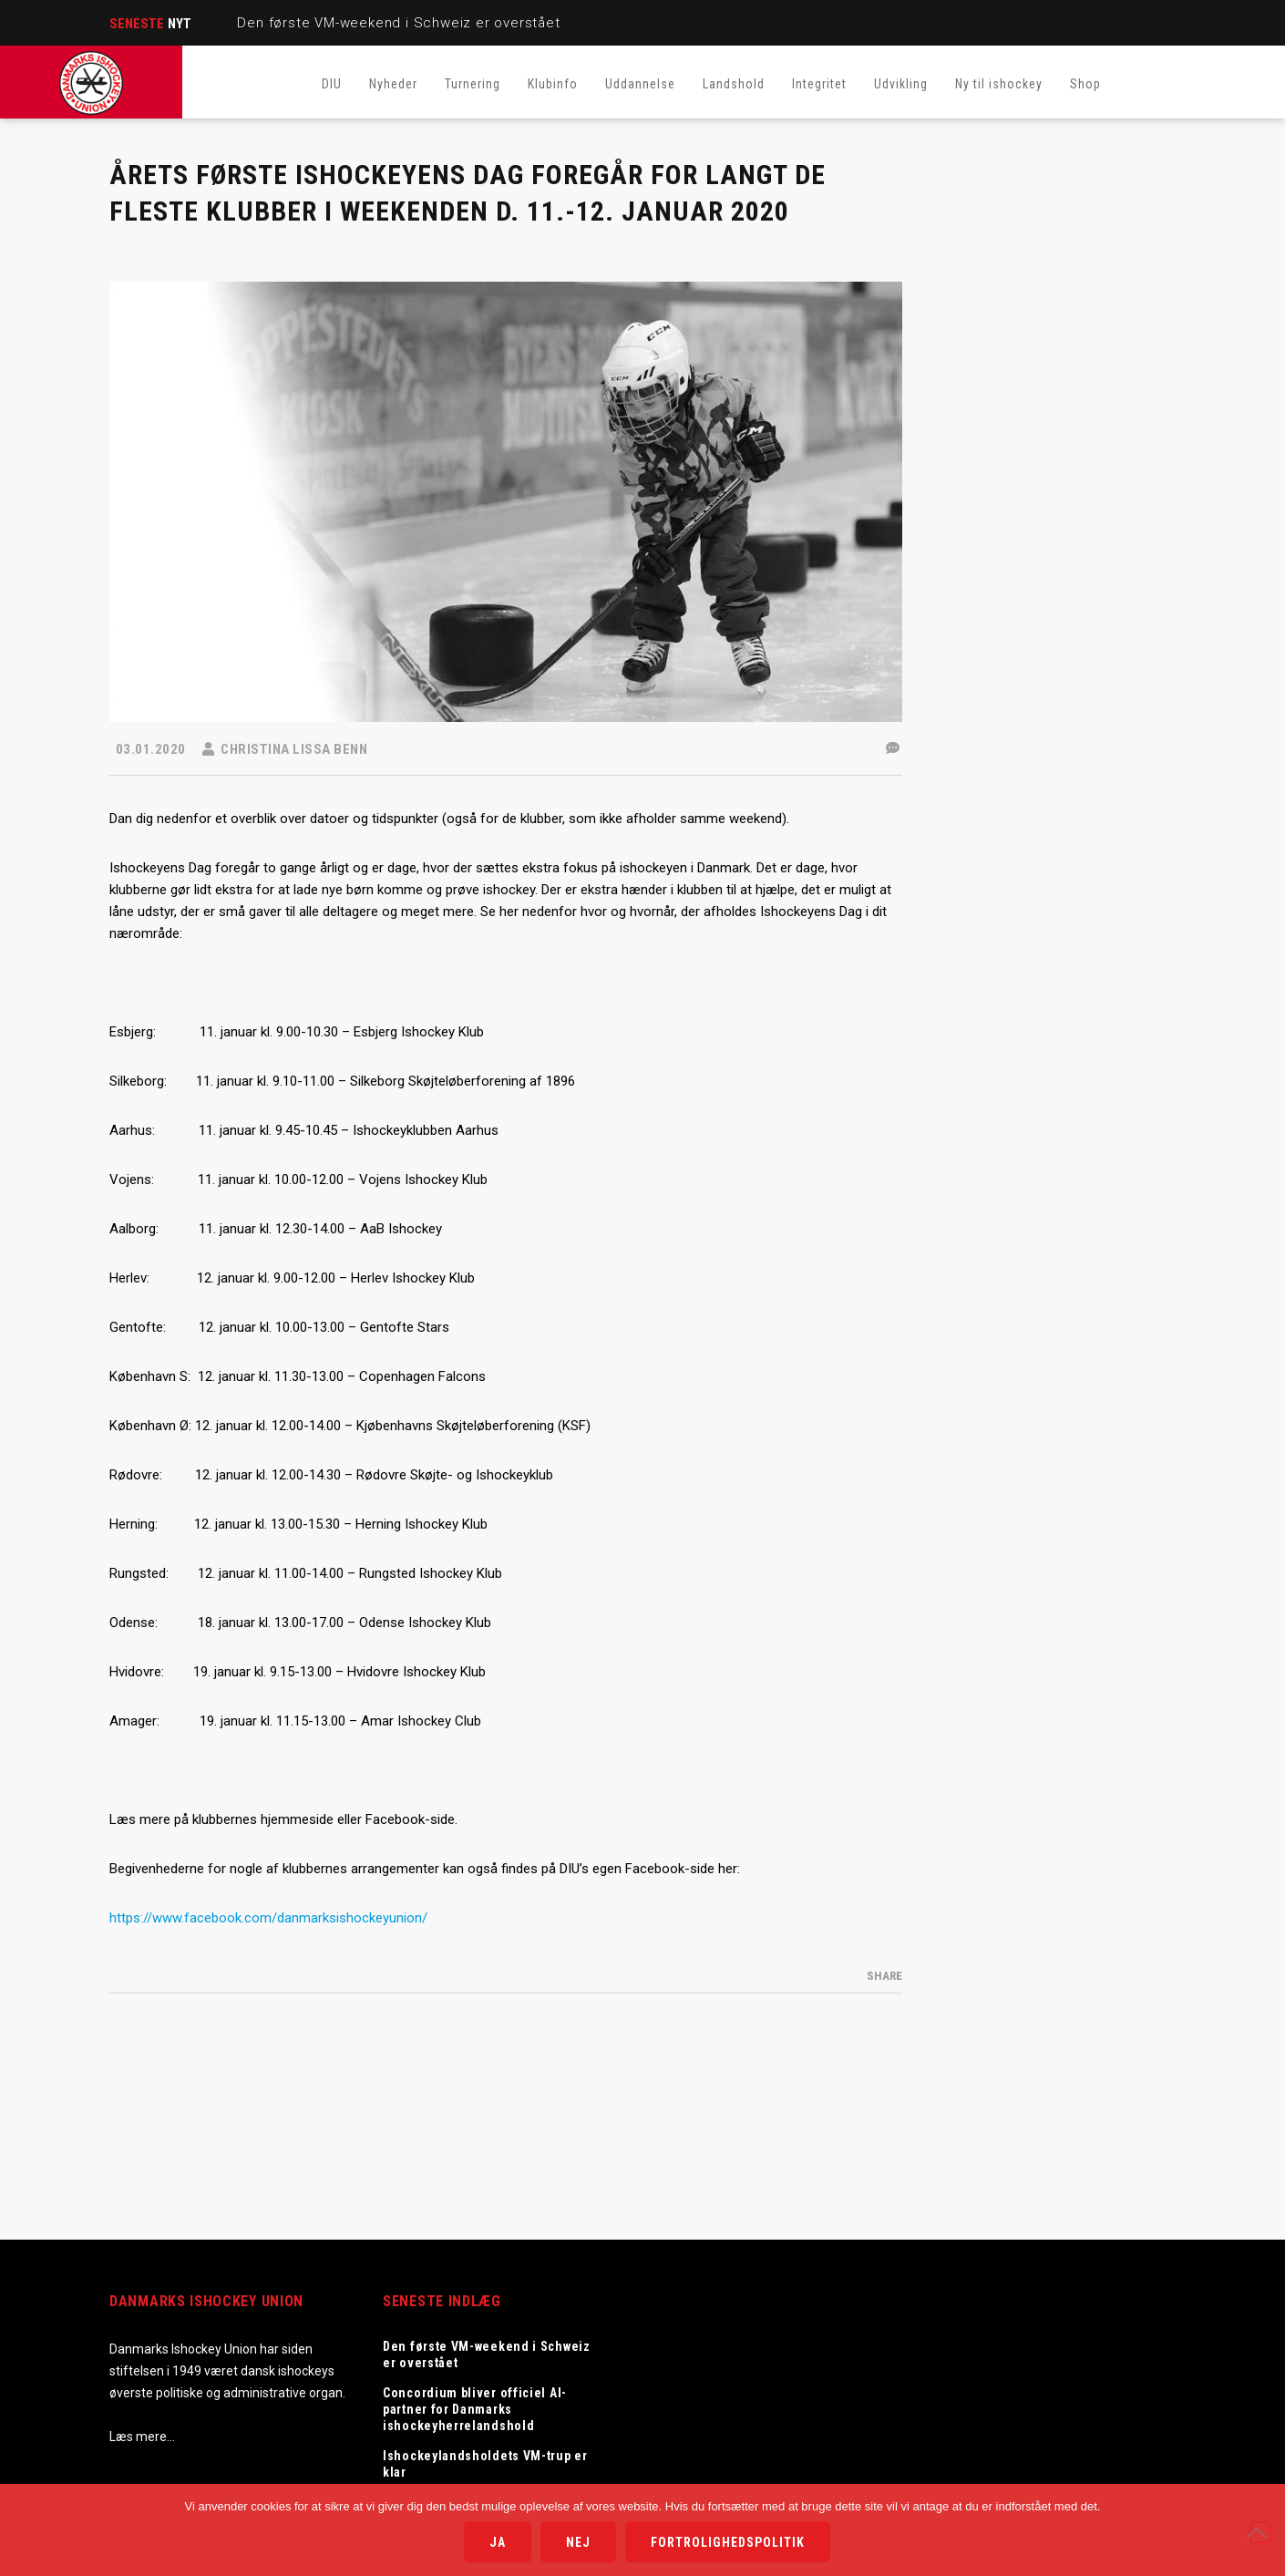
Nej (578, 2542)
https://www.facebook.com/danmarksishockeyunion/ (268, 1918)
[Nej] (1260, 2532)
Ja (497, 2542)
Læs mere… (142, 2436)
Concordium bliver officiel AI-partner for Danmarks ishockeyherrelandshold (475, 2409)
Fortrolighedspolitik (728, 2542)
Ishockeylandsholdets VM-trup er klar (485, 2463)
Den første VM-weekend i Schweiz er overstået (398, 23)
